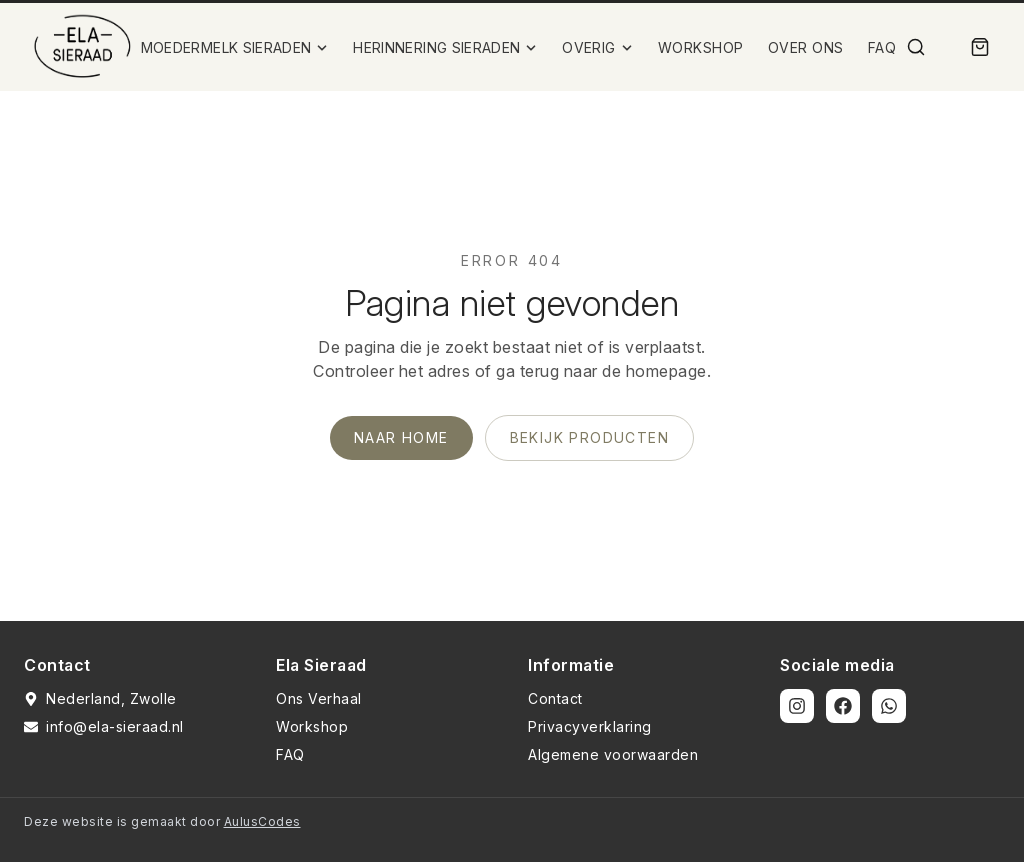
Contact (555, 698)
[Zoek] (916, 47)
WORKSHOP (701, 47)
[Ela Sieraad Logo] (82, 47)
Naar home (401, 437)
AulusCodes (262, 821)
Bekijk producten (589, 437)
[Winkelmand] (980, 47)
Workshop (312, 726)
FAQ (882, 47)
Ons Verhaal (319, 698)
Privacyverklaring (590, 726)
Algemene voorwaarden (613, 754)
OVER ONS (806, 47)
